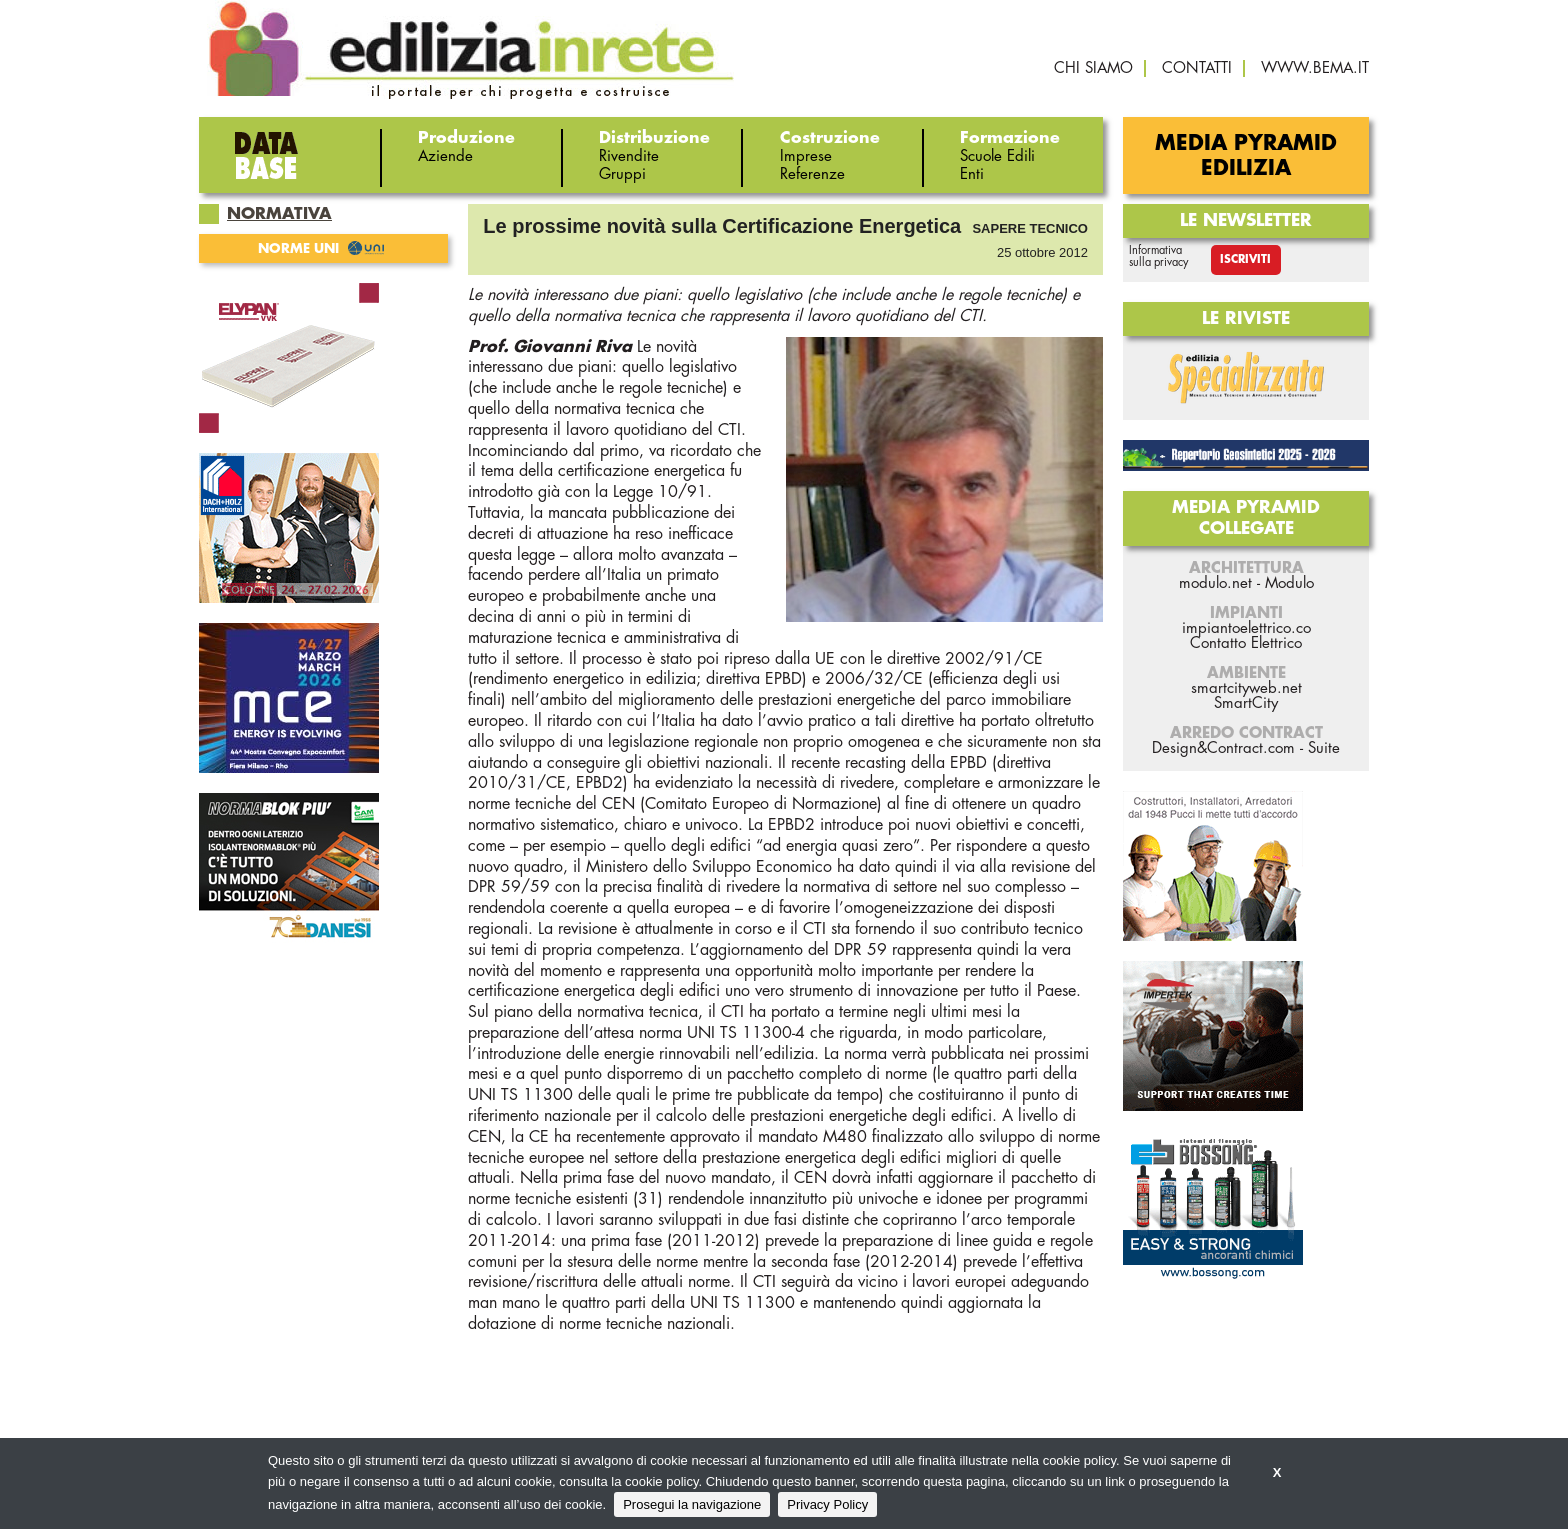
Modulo (1289, 583)
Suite (1324, 748)
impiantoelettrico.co (1246, 628)
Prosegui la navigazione (692, 1504)
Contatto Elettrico (1246, 643)
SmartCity (1246, 703)
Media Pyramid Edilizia (1246, 156)
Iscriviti (1245, 259)
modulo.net (1215, 583)
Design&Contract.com (1223, 748)
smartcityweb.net (1246, 688)
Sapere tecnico (1030, 228)
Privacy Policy (827, 1504)
